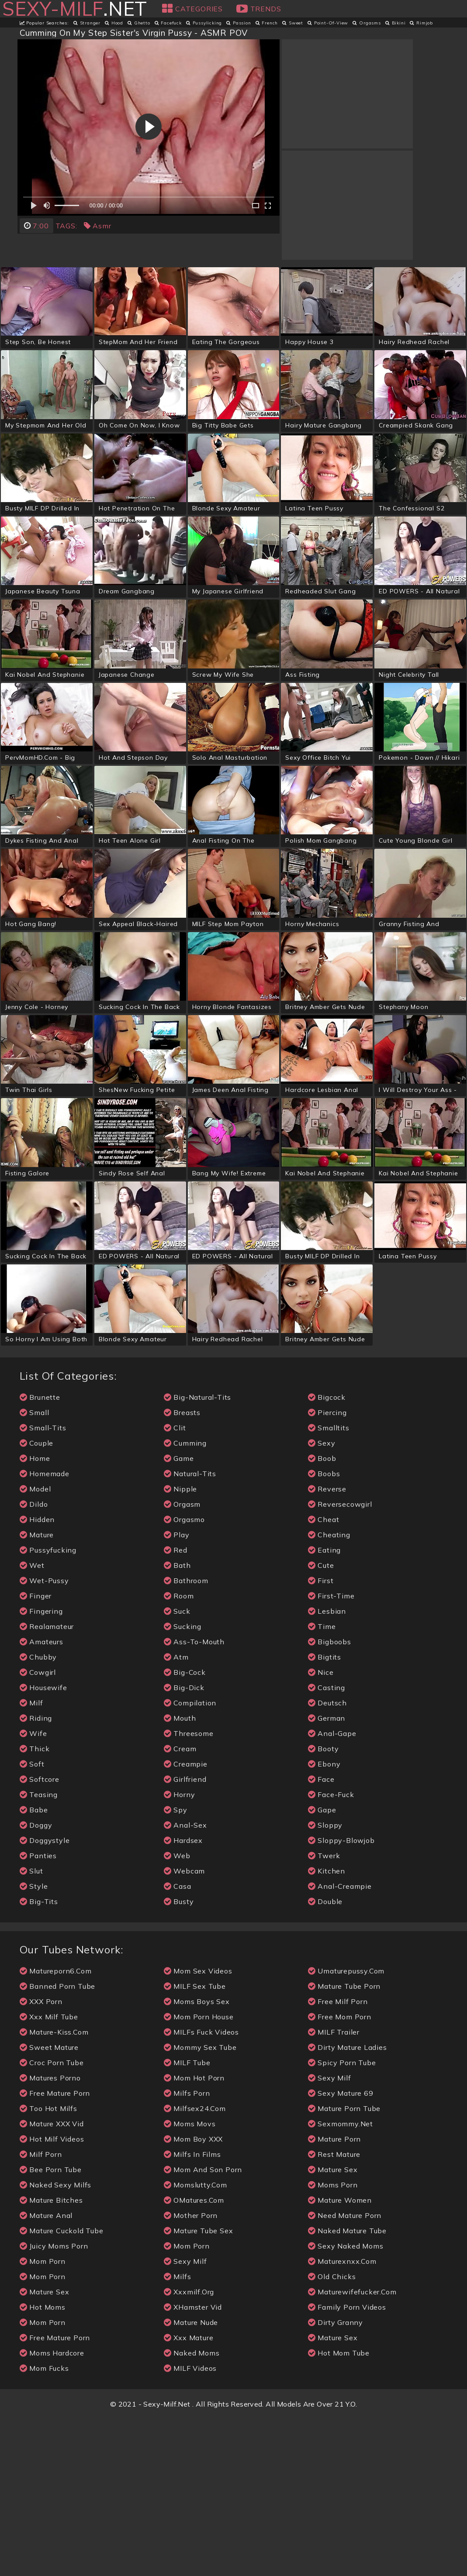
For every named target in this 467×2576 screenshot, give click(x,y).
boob (322, 1615)
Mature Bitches (51, 2357)
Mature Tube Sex (198, 2388)
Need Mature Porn (345, 2372)
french (267, 22)
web (177, 2013)
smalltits (328, 1585)
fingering (41, 1768)
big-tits (39, 2058)
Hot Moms (43, 2464)
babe (34, 1967)
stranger (86, 22)
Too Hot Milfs (48, 2265)
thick (35, 1906)
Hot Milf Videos (52, 2296)
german (327, 1875)
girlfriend (185, 1936)
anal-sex (185, 1982)
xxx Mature (189, 2495)
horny (179, 1952)
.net (74, 8)
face (321, 1936)
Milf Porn (41, 2311)
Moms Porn (333, 2342)
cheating (329, 1692)
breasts (182, 1569)
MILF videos (190, 2525)
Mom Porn (43, 2479)
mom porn (43, 2418)
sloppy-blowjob (341, 1997)
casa (177, 2043)
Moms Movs (190, 2281)
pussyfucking (48, 1707)
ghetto (139, 22)
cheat (323, 1676)
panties (38, 2013)
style (34, 2043)
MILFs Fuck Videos (201, 2189)
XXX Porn (41, 2158)
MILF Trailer (334, 2189)
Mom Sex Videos (198, 2128)
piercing (327, 1569)
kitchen (326, 2028)
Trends (258, 8)
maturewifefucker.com (352, 2449)
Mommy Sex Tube (200, 2204)
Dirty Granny (335, 2479)
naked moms (192, 2510)
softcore (39, 1936)
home (35, 1615)
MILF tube (187, 2220)
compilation (190, 1860)
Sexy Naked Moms (346, 2403)
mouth (180, 1875)
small (34, 1569)
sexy (322, 1600)
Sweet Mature (49, 2204)
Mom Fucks (44, 2525)
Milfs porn (187, 2250)
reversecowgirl (340, 1661)
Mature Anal (46, 2372)
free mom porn (339, 2174)
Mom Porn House (199, 2174)
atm (176, 1814)
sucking (182, 1783)
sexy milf (185, 2418)
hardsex (183, 1997)
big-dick (184, 1845)
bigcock (327, 1554)
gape (322, 1967)
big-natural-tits (198, 1554)
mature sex (44, 2449)
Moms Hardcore (52, 2510)
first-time (331, 1753)
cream (180, 1906)
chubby (38, 1814)
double (325, 2058)
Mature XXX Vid (52, 2281)
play (177, 1692)
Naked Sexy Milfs (56, 2342)
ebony (324, 1921)
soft (32, 1921)
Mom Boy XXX (193, 2296)
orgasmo (184, 1676)
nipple (180, 1646)
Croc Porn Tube (52, 2220)
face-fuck (331, 1952)
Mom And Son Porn (203, 2327)
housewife (43, 1845)
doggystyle (45, 1997)
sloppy (325, 1982)
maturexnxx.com (342, 2418)
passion (238, 22)
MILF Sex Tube (195, 2143)
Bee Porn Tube (51, 2327)
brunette (40, 1554)
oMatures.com (194, 2357)
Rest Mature (334, 2311)
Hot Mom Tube (339, 2510)
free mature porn (55, 2250)
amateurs (41, 1799)
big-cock (185, 1829)
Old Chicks (332, 2434)
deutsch (327, 1860)
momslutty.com (195, 2342)
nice (321, 1829)
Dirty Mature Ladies (347, 2204)
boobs (324, 1631)
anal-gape (332, 1890)
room (179, 1753)
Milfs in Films (192, 2311)
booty (323, 1906)
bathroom (186, 1738)
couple (37, 1600)
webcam (184, 2028)
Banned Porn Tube (58, 2143)
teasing (39, 1952)
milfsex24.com (195, 2265)
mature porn (334, 2296)
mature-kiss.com (54, 2189)
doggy (36, 1982)
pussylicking (204, 22)
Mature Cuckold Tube (62, 2388)
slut (31, 2028)
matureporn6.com (56, 2128)
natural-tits (190, 1631)
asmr (97, 225)
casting (326, 1845)
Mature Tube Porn (344, 2143)
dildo (34, 1661)
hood (114, 22)
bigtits (324, 1814)
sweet (292, 22)
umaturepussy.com (346, 2128)
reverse (327, 1646)
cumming (185, 1600)
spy (175, 1967)
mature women (340, 2357)
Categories (192, 8)
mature (37, 1692)
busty (179, 2058)
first (321, 1738)
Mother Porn (191, 2372)
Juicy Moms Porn (54, 2403)
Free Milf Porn (338, 2158)
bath (177, 1722)
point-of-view (328, 22)
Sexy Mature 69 (341, 2250)
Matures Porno (50, 2235)
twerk (324, 2013)
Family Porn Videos (347, 2464)
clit (175, 1585)
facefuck (168, 22)
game (179, 1615)
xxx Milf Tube (49, 2174)
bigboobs (329, 1799)
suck (177, 1768)
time (322, 1783)
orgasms (367, 22)
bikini (395, 22)
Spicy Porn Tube (342, 2220)
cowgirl (38, 1829)
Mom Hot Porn (194, 2235)
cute (321, 1722)
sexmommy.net (340, 2281)
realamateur (47, 1783)
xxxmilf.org (189, 2449)
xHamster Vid (193, 2464)
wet (32, 1722)
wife (33, 1890)
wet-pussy (44, 1738)
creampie (186, 1921)
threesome (189, 1890)
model (35, 1646)
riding (36, 1875)
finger (36, 1753)
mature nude (191, 2479)
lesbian (327, 1768)
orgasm (182, 1661)
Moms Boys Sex (197, 2158)
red (175, 1707)
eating (324, 1707)
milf (31, 1860)
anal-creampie (340, 2043)
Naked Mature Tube (347, 2388)
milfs (177, 2434)
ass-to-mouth (194, 1799)
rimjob (421, 22)
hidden (37, 1676)
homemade (44, 1631)
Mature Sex (333, 2327)
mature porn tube (344, 2265)
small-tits (43, 1585)
